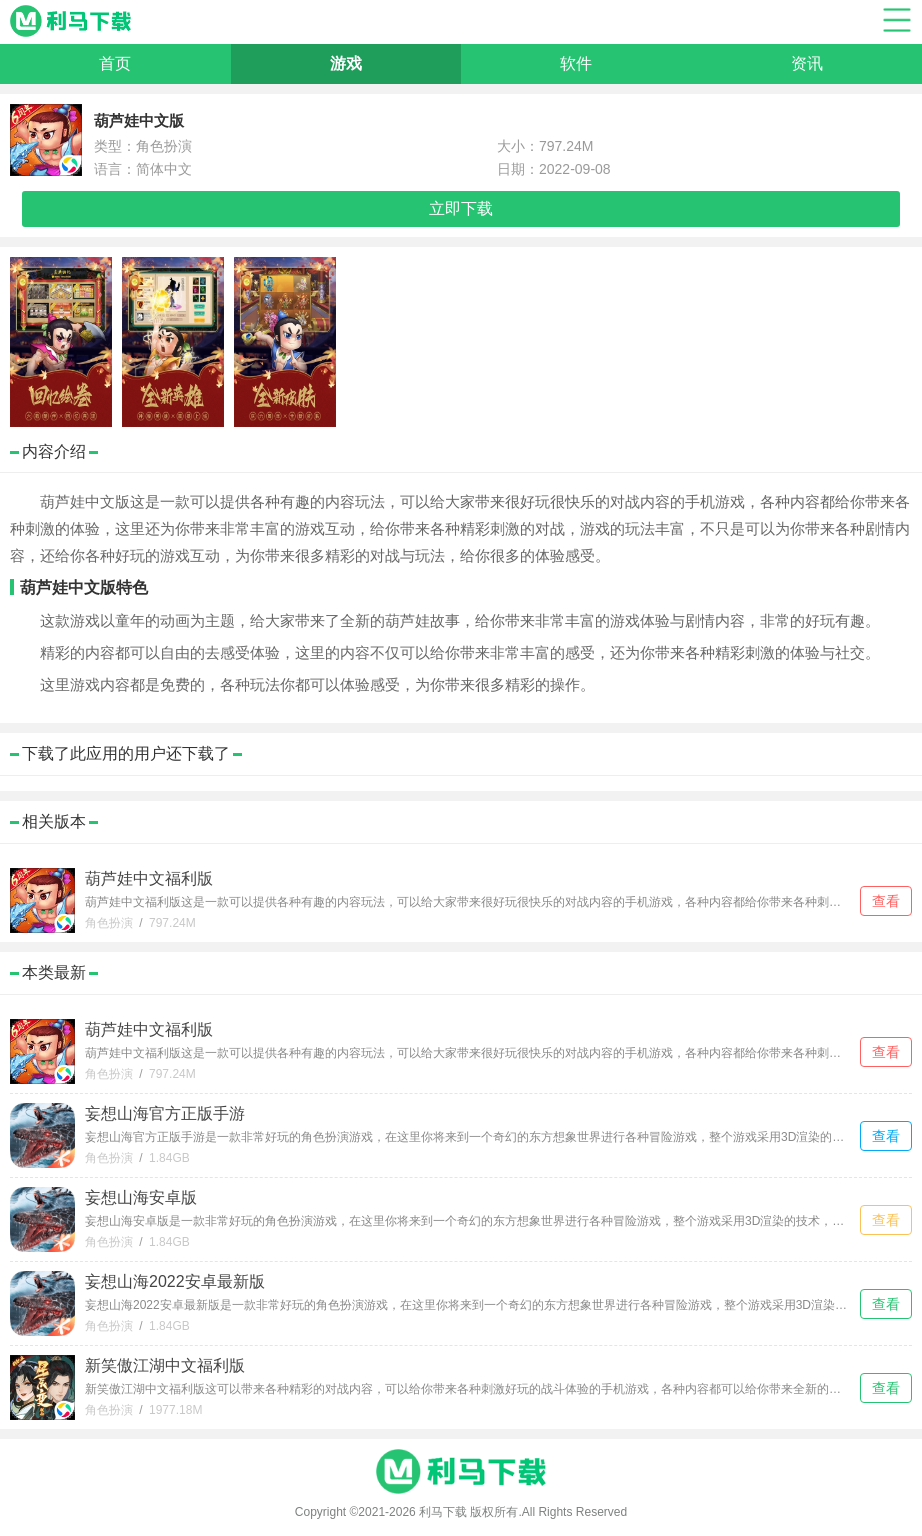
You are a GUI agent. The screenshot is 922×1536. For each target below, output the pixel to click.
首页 (115, 63)
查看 (886, 901)
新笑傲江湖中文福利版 (165, 1365)
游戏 (346, 63)
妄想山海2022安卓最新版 (175, 1281)
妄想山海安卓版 (141, 1197)
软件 (576, 63)
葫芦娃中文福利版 (149, 878)
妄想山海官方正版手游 (165, 1113)
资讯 (807, 63)
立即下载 (461, 208)
